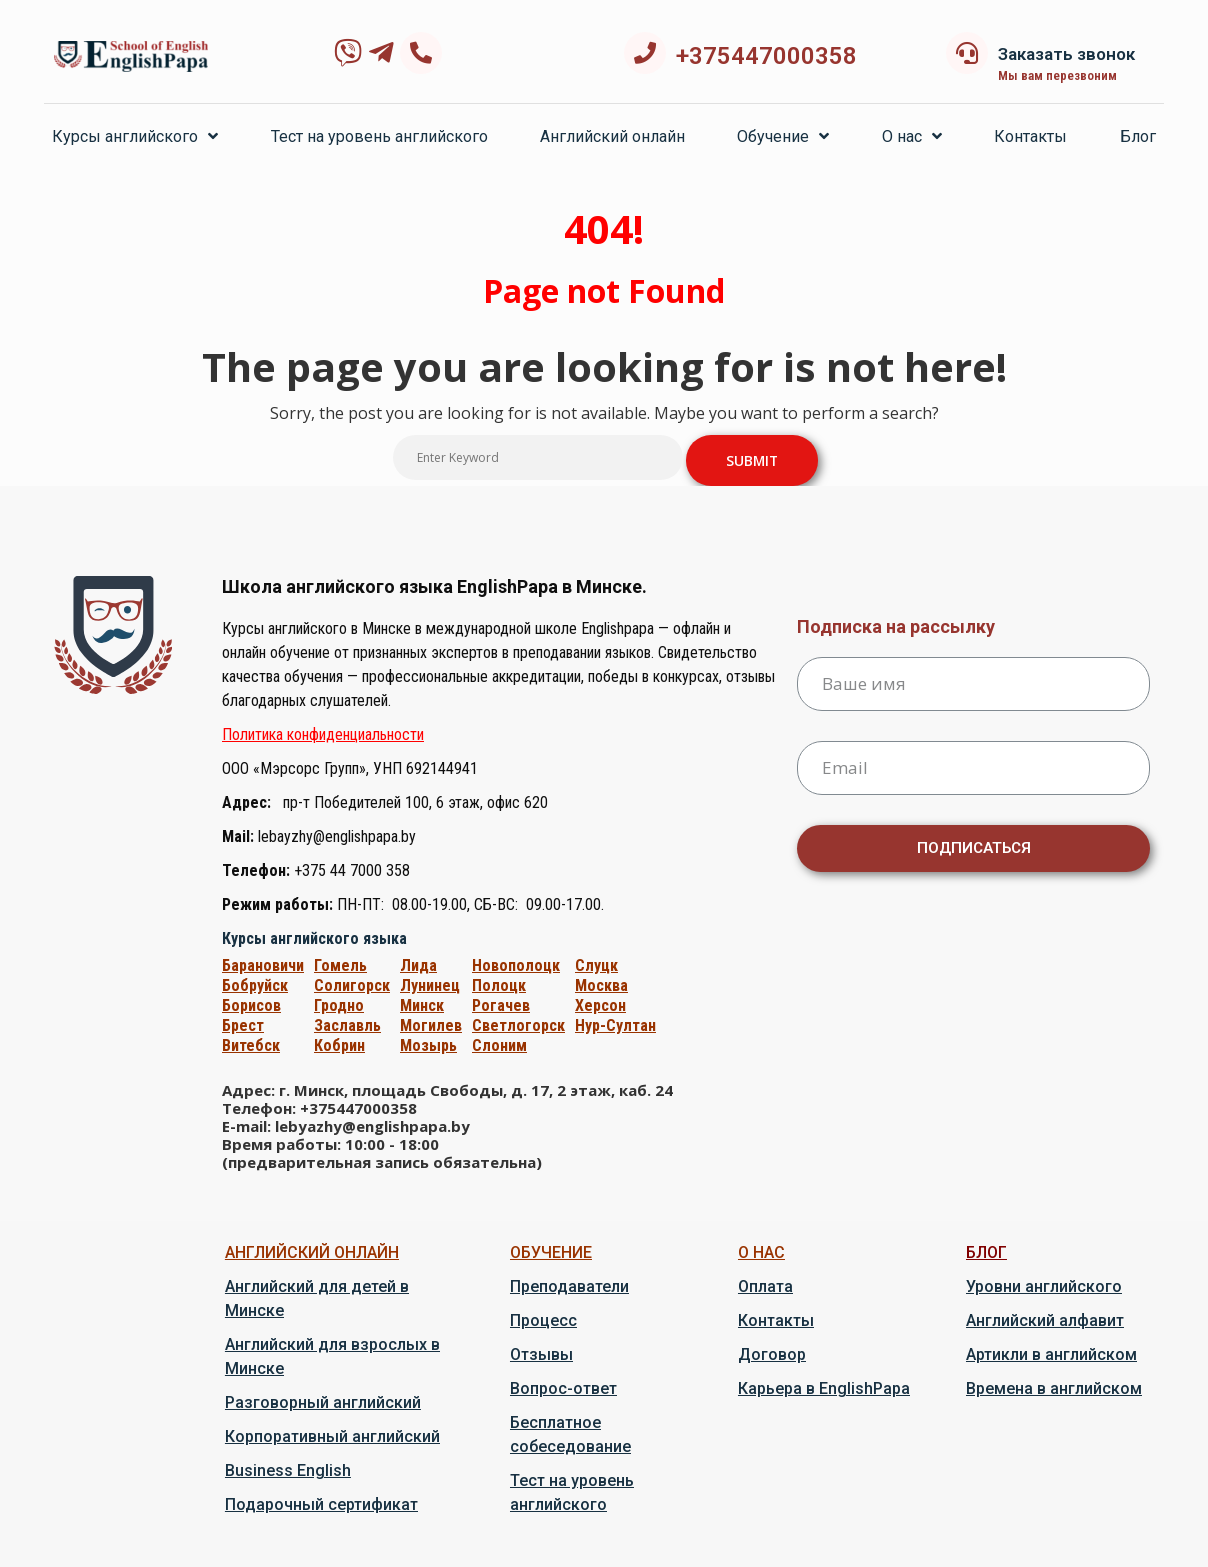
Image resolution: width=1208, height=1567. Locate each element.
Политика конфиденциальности (323, 734)
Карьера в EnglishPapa (824, 1388)
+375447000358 (766, 56)
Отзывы (541, 1354)
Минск (422, 1005)
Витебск (251, 1045)
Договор (772, 1354)
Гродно (339, 1005)
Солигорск (352, 985)
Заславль (347, 1025)
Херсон (600, 1005)
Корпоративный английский (332, 1436)
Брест (243, 1025)
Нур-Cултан (615, 1025)
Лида (418, 965)
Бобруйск (255, 985)
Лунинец (430, 985)
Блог (1138, 136)
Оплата (765, 1286)
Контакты (1030, 136)
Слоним (499, 1045)
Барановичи (263, 965)
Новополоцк (516, 965)
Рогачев (501, 1005)
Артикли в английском (1051, 1354)
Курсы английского (135, 136)
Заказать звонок (1066, 54)
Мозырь (428, 1045)
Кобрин (339, 1045)
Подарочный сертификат (321, 1504)
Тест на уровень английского (379, 136)
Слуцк (596, 965)
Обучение (783, 136)
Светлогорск (518, 1025)
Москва (601, 985)
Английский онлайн (612, 136)
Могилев (431, 1025)
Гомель (340, 965)
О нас (912, 136)
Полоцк (499, 985)
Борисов (251, 1005)
